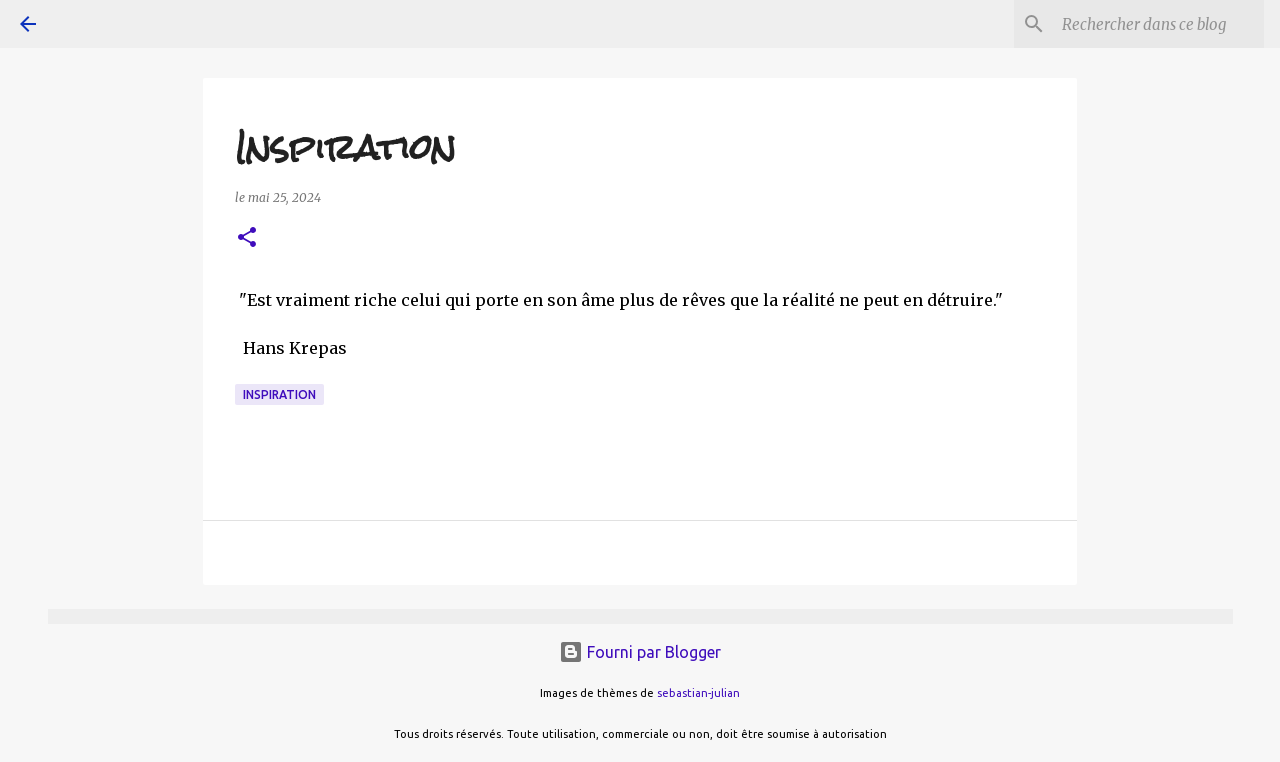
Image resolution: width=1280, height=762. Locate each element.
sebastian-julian (698, 693)
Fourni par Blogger (640, 652)
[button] (247, 238)
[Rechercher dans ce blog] (1159, 24)
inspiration (279, 394)
